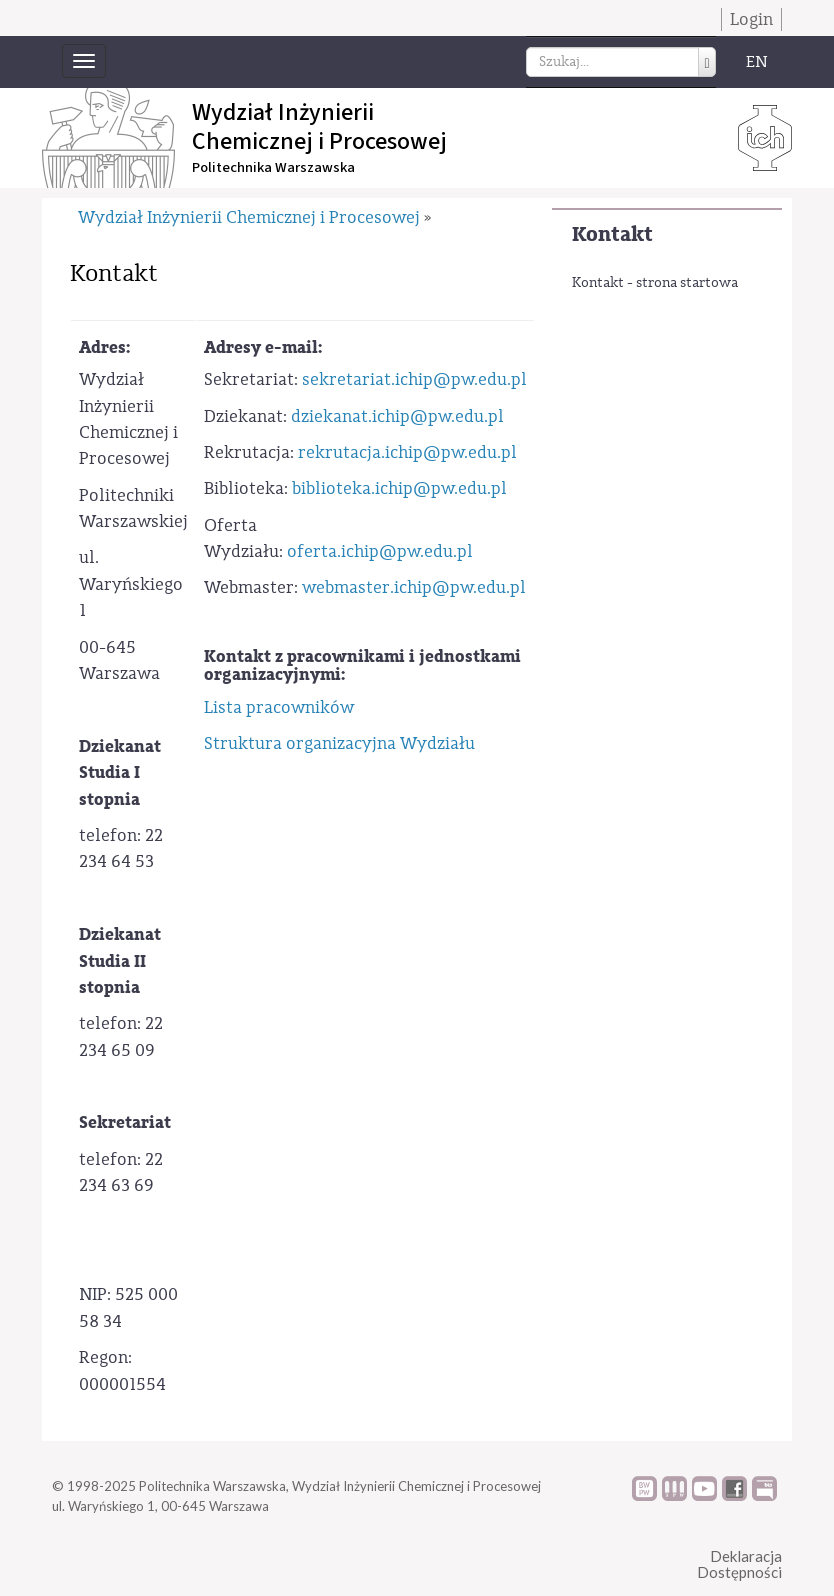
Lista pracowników (279, 707)
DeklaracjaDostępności (739, 1564)
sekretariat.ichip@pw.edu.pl (414, 379)
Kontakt (612, 234)
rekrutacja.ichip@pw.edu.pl (407, 452)
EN (757, 62)
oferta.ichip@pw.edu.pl (380, 551)
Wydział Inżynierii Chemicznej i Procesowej (249, 217)
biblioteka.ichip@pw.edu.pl (399, 488)
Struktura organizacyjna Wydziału (339, 743)
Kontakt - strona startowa (655, 283)
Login (751, 19)
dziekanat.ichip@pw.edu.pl (397, 416)
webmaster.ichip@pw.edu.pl (414, 587)
